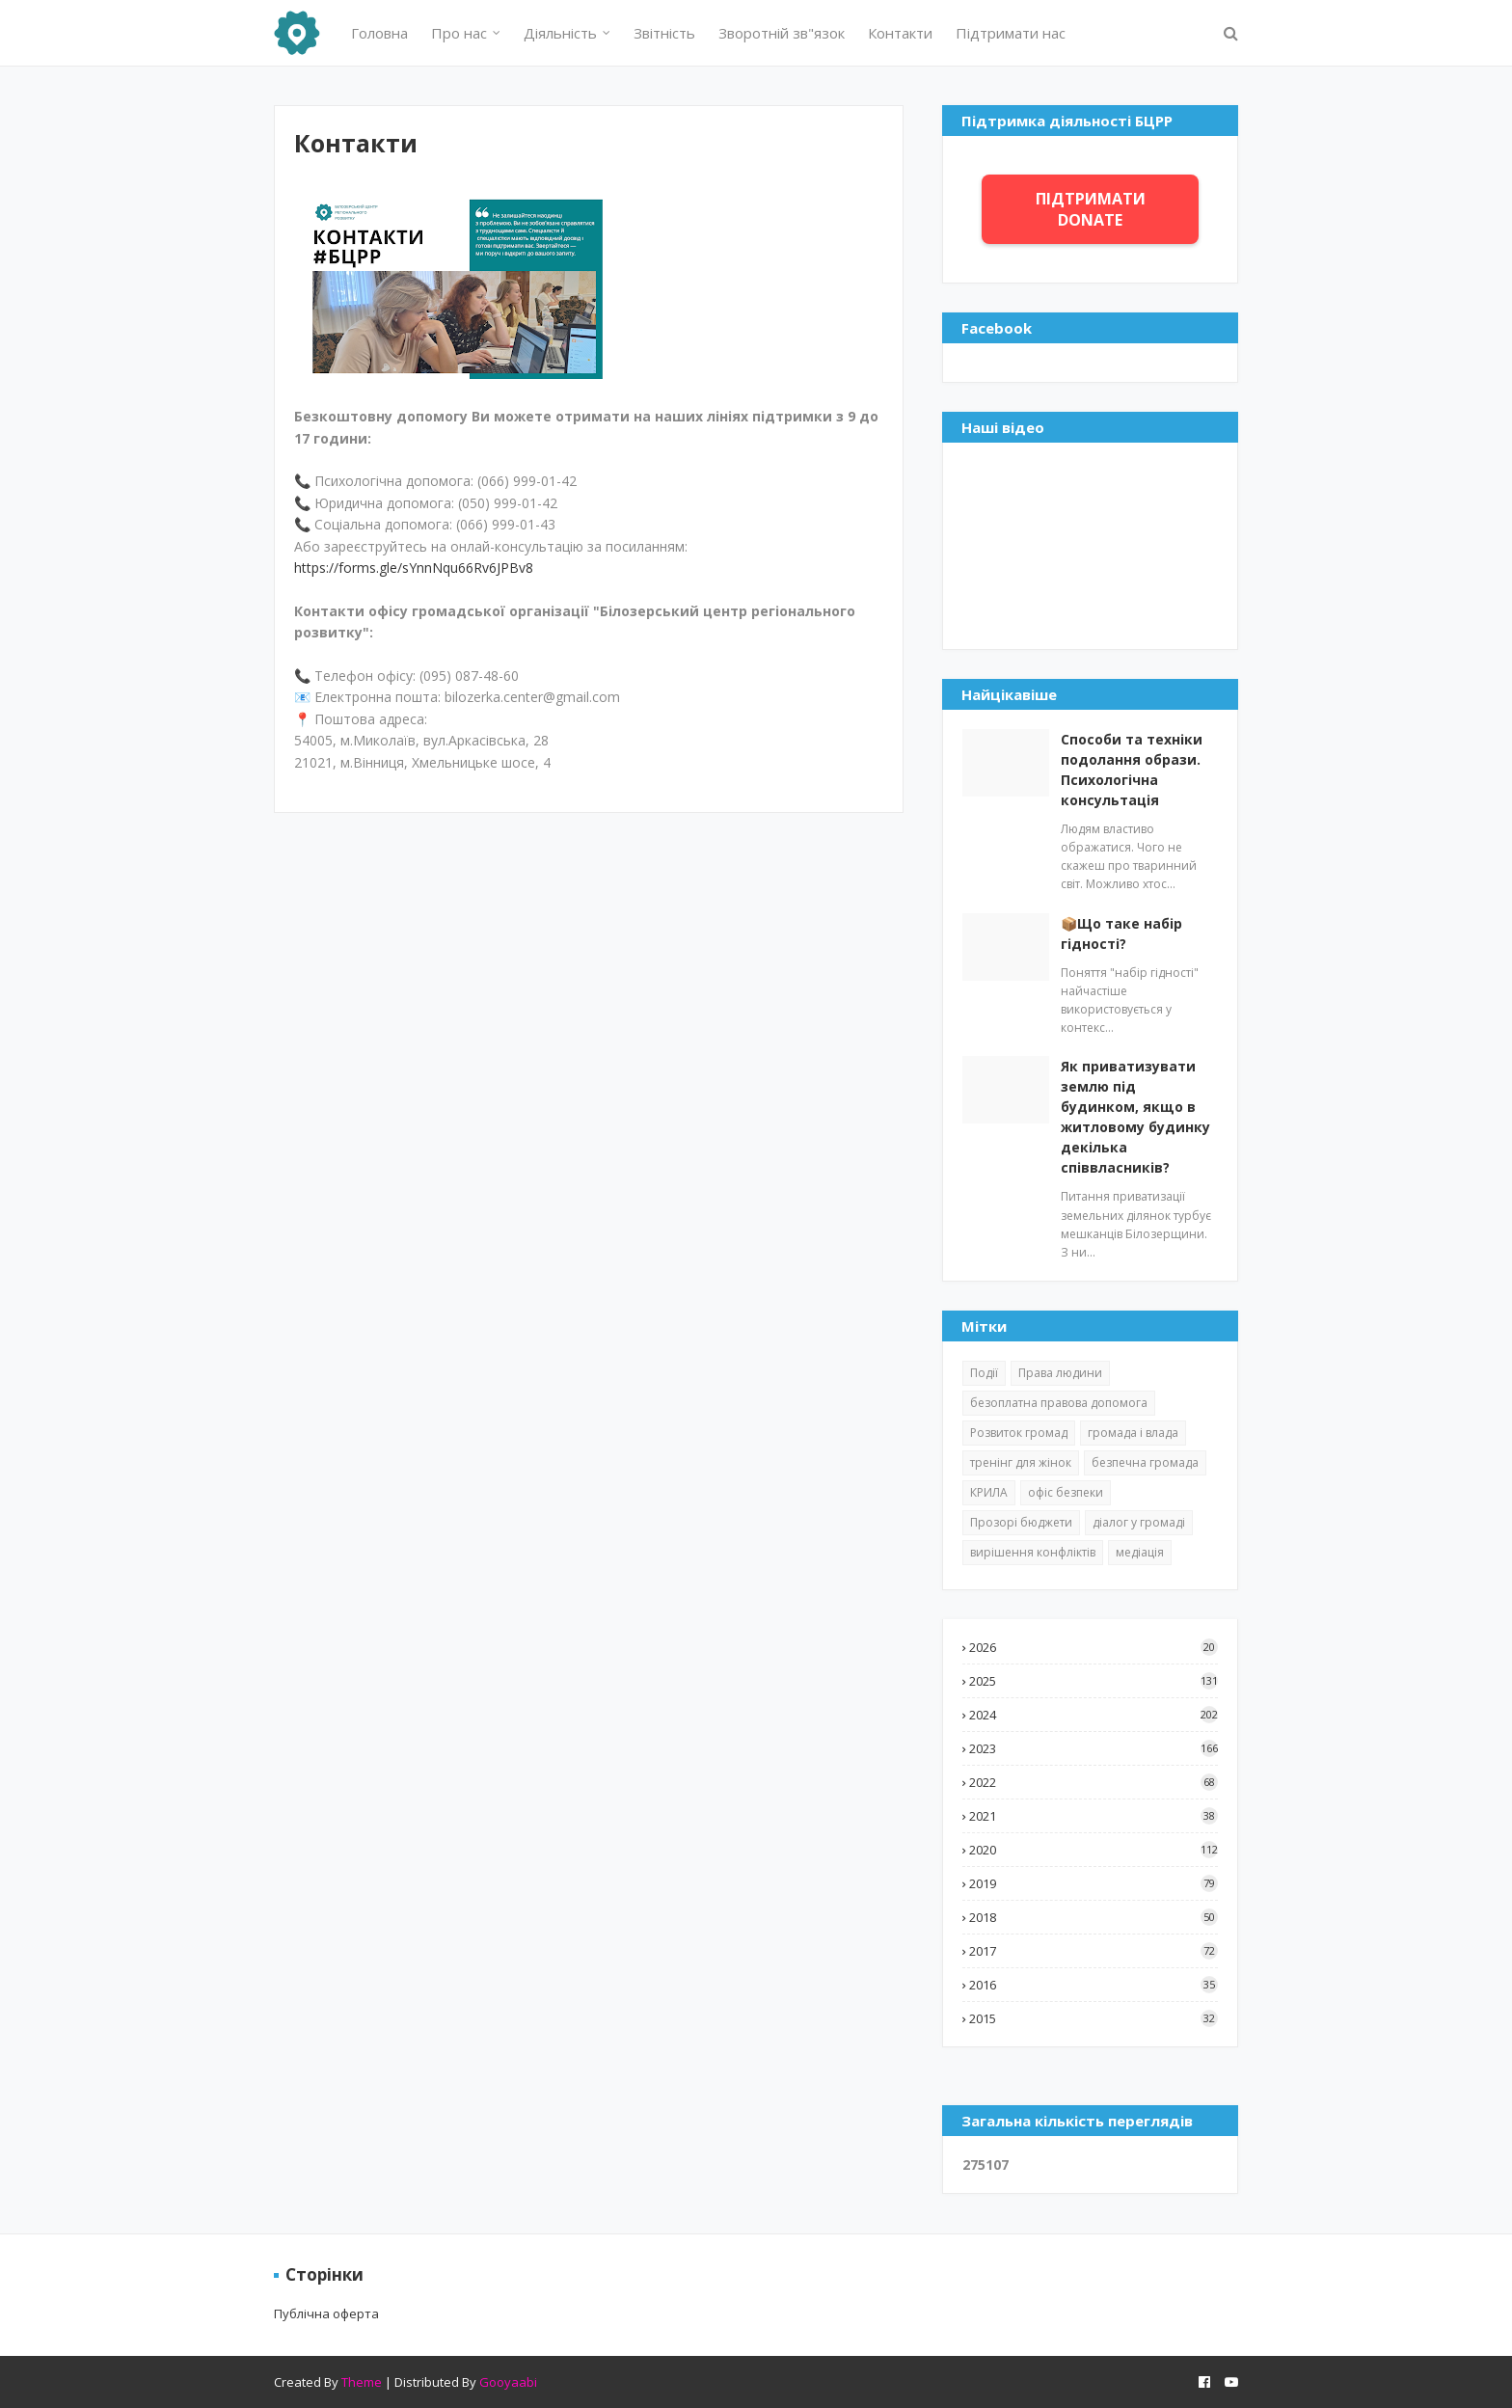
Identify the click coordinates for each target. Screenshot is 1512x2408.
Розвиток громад (1018, 1432)
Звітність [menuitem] (664, 32)
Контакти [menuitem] (900, 32)
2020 (1093, 1849)
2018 (1093, 1917)
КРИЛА (989, 1492)
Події (984, 1373)
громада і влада (1133, 1432)
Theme (361, 2382)
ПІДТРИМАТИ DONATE (1091, 209)
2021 (1093, 1816)
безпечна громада (1145, 1462)
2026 (1093, 1647)
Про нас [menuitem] (459, 32)
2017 (1093, 1951)
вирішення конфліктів (1032, 1552)
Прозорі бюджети (1021, 1522)
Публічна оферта (326, 2313)
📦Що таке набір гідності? (1121, 933)
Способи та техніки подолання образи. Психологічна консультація (1131, 769)
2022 (1093, 1782)
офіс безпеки (1065, 1492)
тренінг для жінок (1020, 1462)
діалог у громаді (1139, 1522)
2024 (1093, 1714)
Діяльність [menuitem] (560, 32)
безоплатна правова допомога (1059, 1402)
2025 (1093, 1681)
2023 (1093, 1748)
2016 (1093, 1984)
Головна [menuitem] (379, 32)
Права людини (1060, 1373)
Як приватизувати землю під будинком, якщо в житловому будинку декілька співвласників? (1135, 1117)
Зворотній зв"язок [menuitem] (781, 32)
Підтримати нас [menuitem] (1011, 32)
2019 (1093, 1883)
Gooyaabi (508, 2382)
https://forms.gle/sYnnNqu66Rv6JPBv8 (413, 567)
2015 (1093, 2018)
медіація (1140, 1552)
